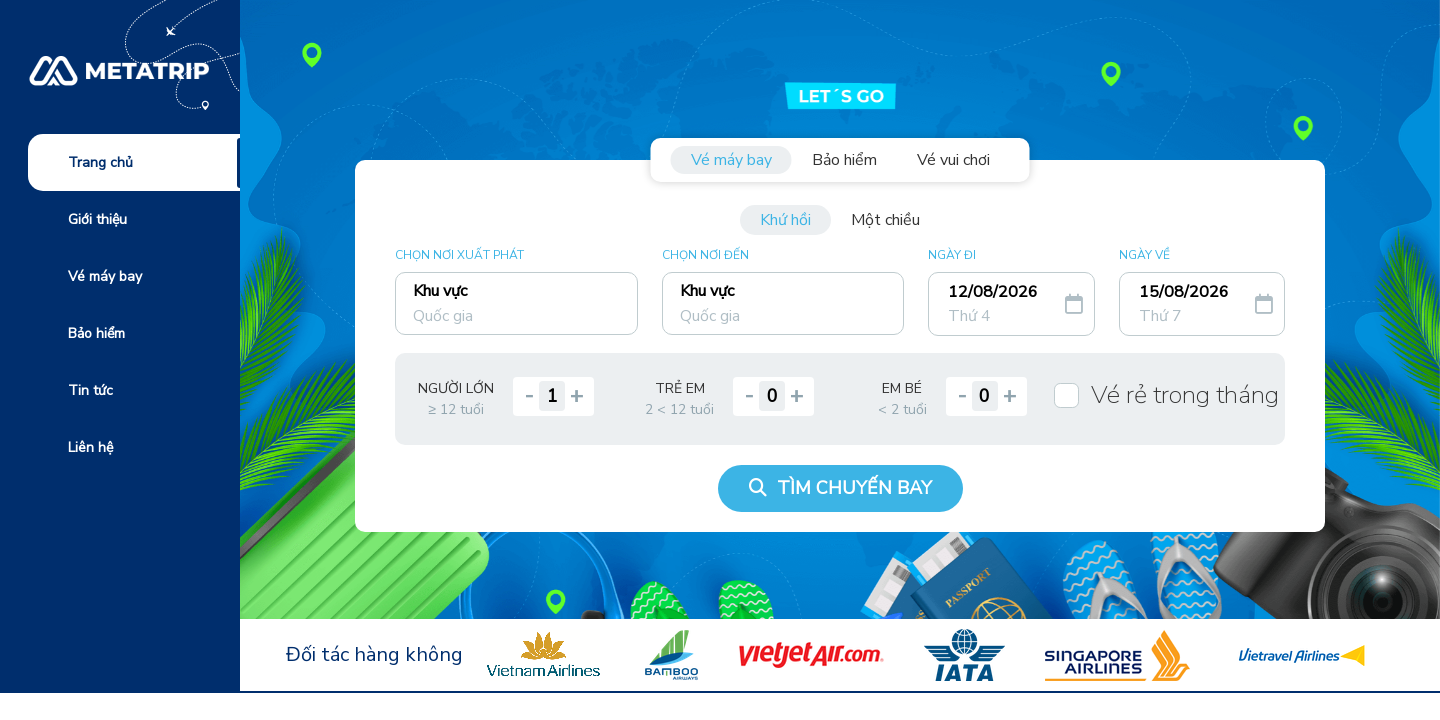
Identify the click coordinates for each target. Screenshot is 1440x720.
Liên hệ (90, 447)
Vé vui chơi (953, 160)
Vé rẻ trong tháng (1185, 395)
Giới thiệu (97, 219)
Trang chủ (100, 162)
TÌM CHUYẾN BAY (840, 488)
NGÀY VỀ (1144, 255)
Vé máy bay (105, 276)
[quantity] (552, 396)
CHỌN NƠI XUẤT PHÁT (459, 255)
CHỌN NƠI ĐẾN (705, 255)
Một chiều (885, 220)
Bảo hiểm (96, 333)
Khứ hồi (785, 220)
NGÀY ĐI (952, 255)
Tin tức (90, 390)
